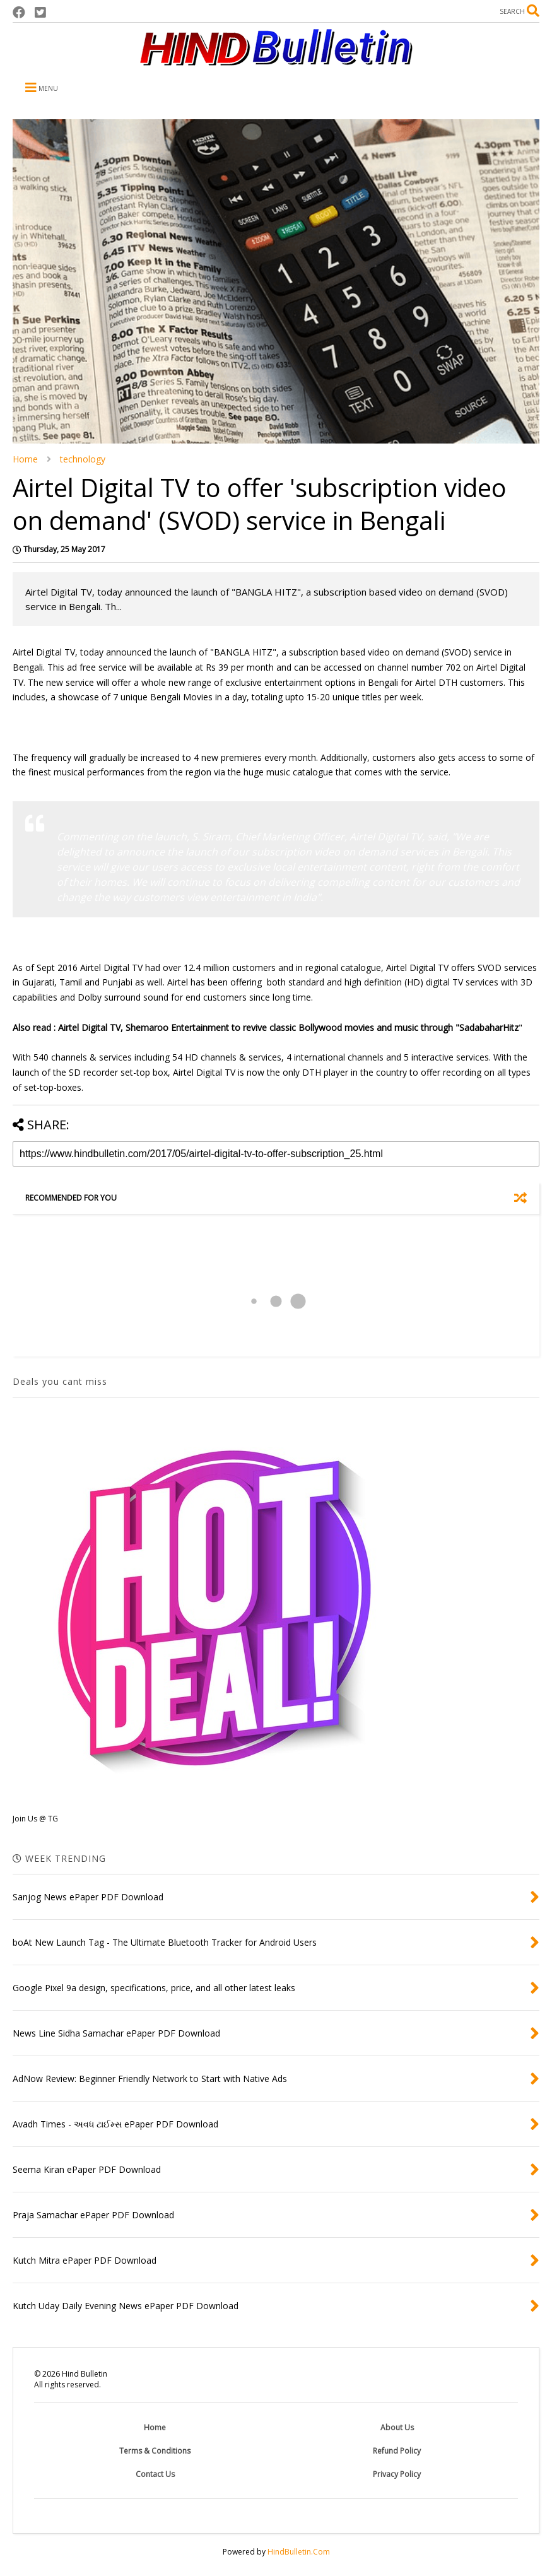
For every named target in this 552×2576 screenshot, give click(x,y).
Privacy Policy (397, 2474)
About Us (397, 2427)
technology (82, 459)
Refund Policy (397, 2450)
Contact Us (155, 2474)
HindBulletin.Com (298, 2551)
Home (25, 459)
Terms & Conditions (155, 2450)
